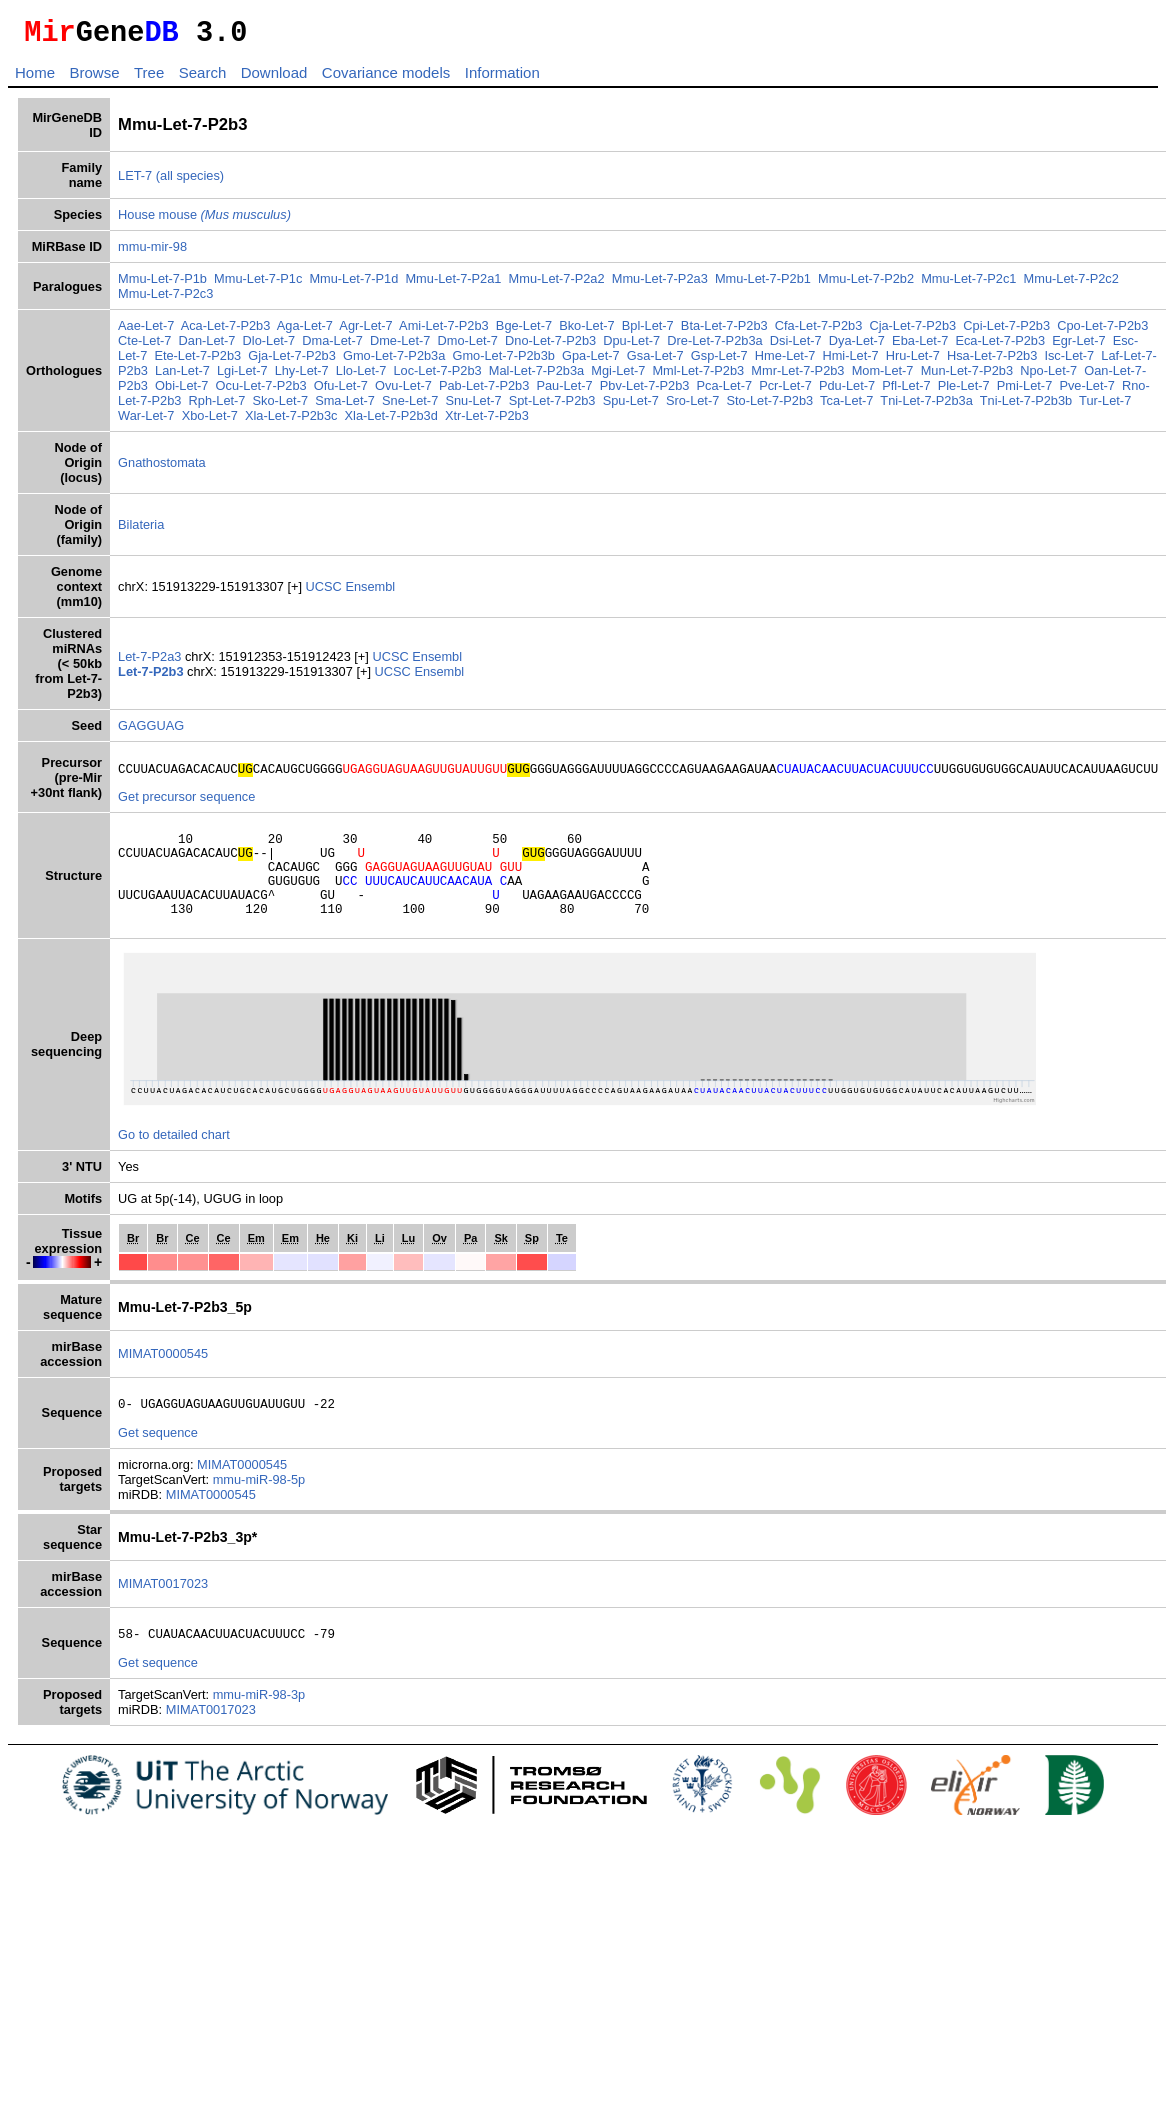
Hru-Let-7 (913, 361)
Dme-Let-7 (400, 346)
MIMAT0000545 (163, 1380)
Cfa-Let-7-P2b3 (819, 331)
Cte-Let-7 (144, 346)
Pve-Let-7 (1086, 391)
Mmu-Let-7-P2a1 (453, 284)
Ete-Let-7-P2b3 (197, 361)
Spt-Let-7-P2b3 (552, 406)
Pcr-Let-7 (785, 391)
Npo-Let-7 (1048, 376)
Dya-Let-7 (857, 346)
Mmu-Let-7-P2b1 (763, 284)
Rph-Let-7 (217, 406)
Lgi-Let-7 (242, 376)
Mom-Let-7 (883, 376)
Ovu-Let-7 (403, 391)
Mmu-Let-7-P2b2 (866, 284)
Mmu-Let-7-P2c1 (968, 284)
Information (502, 78)
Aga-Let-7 (305, 331)
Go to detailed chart (174, 1161)
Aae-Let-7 (146, 331)
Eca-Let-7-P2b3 (1000, 346)
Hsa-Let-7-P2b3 (992, 361)
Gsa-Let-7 (655, 361)
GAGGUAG (151, 731)
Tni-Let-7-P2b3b (1026, 406)
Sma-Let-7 (345, 406)
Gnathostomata (162, 468)
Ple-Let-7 (964, 391)
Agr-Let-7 (365, 331)
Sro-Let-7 (692, 406)
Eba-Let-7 (920, 346)
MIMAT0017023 (163, 1613)
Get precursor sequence (186, 805)
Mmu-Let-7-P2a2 (557, 284)
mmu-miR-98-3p (259, 1727)
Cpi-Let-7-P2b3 (1006, 331)
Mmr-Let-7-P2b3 (797, 376)
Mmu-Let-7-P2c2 (1071, 284)
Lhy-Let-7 (302, 376)
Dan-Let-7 (207, 346)
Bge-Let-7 (524, 331)
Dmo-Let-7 (468, 346)
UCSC (326, 592)
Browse (94, 78)
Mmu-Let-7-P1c (258, 284)
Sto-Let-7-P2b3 (769, 406)
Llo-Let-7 (361, 376)
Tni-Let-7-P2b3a (926, 406)
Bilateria (141, 530)
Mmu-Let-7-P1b (162, 284)
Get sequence (158, 1462)
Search (203, 78)
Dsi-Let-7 (796, 346)
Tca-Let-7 (846, 406)
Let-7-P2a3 (151, 662)
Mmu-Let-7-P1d (353, 284)
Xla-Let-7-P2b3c (291, 421)
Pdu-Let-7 (847, 391)
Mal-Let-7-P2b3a (536, 376)
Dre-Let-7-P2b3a (714, 346)
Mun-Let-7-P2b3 (967, 376)
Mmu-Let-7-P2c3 (165, 299)
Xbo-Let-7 (210, 421)
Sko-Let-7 (280, 406)
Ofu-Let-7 (341, 391)
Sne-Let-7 (410, 406)
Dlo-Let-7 (269, 346)
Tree (149, 78)
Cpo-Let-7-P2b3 (1102, 331)
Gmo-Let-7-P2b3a (394, 361)
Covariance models (386, 78)
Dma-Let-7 (332, 346)
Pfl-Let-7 (906, 391)
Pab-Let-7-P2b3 (484, 391)
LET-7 (135, 181)
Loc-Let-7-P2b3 (437, 376)
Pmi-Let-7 (1024, 391)
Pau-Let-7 (564, 391)
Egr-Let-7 (1078, 346)
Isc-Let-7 (1069, 361)
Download (274, 78)
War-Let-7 (146, 421)
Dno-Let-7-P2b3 (550, 346)
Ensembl (370, 592)
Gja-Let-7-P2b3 (292, 361)
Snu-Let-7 (473, 406)
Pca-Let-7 (724, 391)
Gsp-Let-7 (719, 361)
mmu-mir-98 (152, 252)
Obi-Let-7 (181, 391)
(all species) (190, 181)
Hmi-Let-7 (850, 361)
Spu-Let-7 (631, 406)
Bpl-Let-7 (648, 331)
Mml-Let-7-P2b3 (698, 376)
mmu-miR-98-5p (259, 1509)
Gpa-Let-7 (591, 361)
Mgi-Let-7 (618, 376)
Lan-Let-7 (182, 376)
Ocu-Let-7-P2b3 (261, 391)
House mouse (204, 220)
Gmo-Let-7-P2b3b (503, 361)
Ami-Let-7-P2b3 (444, 331)
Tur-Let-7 (1105, 406)
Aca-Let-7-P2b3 (226, 331)
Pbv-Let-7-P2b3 (645, 391)
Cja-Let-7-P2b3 (912, 331)
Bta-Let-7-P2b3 (724, 331)
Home (35, 78)
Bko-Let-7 (586, 331)
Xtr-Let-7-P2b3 (487, 421)
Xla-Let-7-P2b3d (391, 421)
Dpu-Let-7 (631, 346)
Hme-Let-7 (785, 361)
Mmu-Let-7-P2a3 (660, 284)
